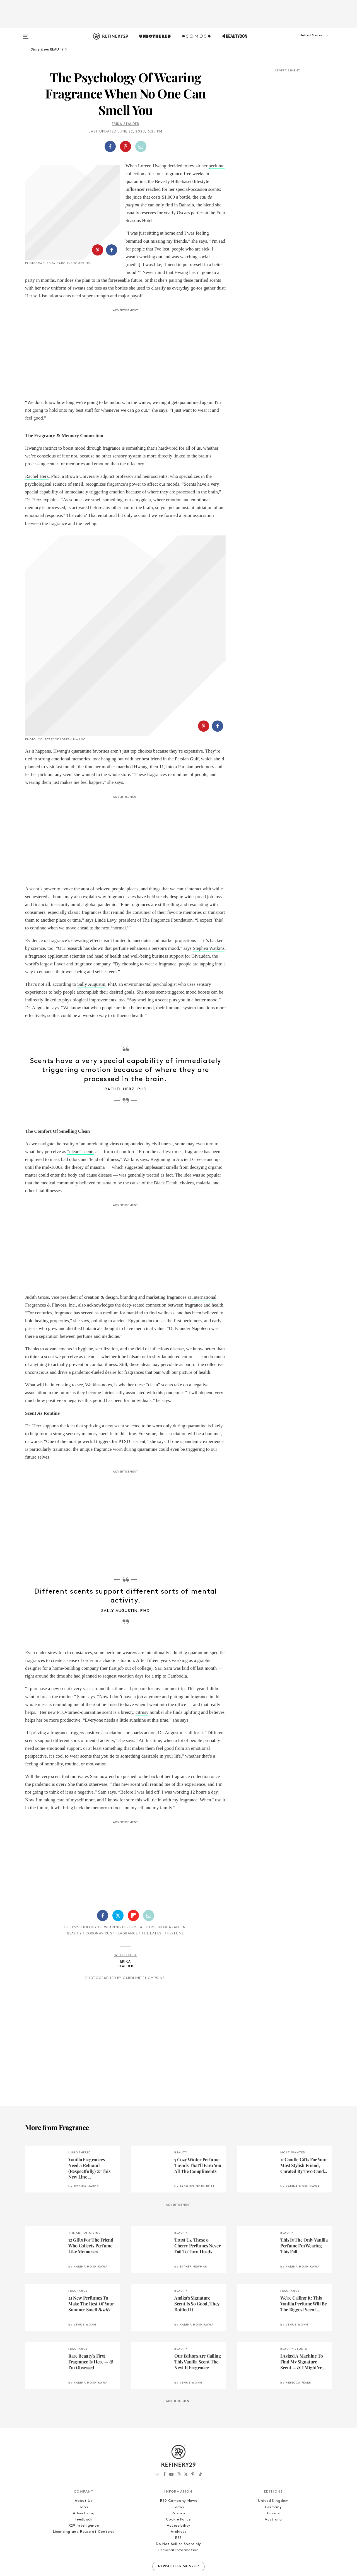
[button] (304, 41)
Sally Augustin (91, 947)
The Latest (152, 1896)
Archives (178, 2495)
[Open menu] (26, 34)
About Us (83, 2464)
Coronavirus (98, 1896)
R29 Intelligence (84, 2489)
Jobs (83, 2470)
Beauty (74, 1896)
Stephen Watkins (209, 911)
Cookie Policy (178, 2483)
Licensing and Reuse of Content (83, 2495)
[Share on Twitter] (118, 1878)
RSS (178, 2501)
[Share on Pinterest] (125, 146)
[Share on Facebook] (110, 146)
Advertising (83, 2476)
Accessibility (178, 2489)
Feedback (83, 2483)
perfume (217, 165)
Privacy (178, 2476)
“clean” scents (80, 1114)
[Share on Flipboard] (133, 1878)
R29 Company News (178, 2464)
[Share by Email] (140, 146)
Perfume (175, 1896)
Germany (273, 2470)
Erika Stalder (125, 124)
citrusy (142, 1675)
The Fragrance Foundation (167, 883)
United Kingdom (273, 2464)
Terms (178, 2470)
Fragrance (127, 1896)
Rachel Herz (37, 484)
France (273, 2476)
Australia (273, 2483)
